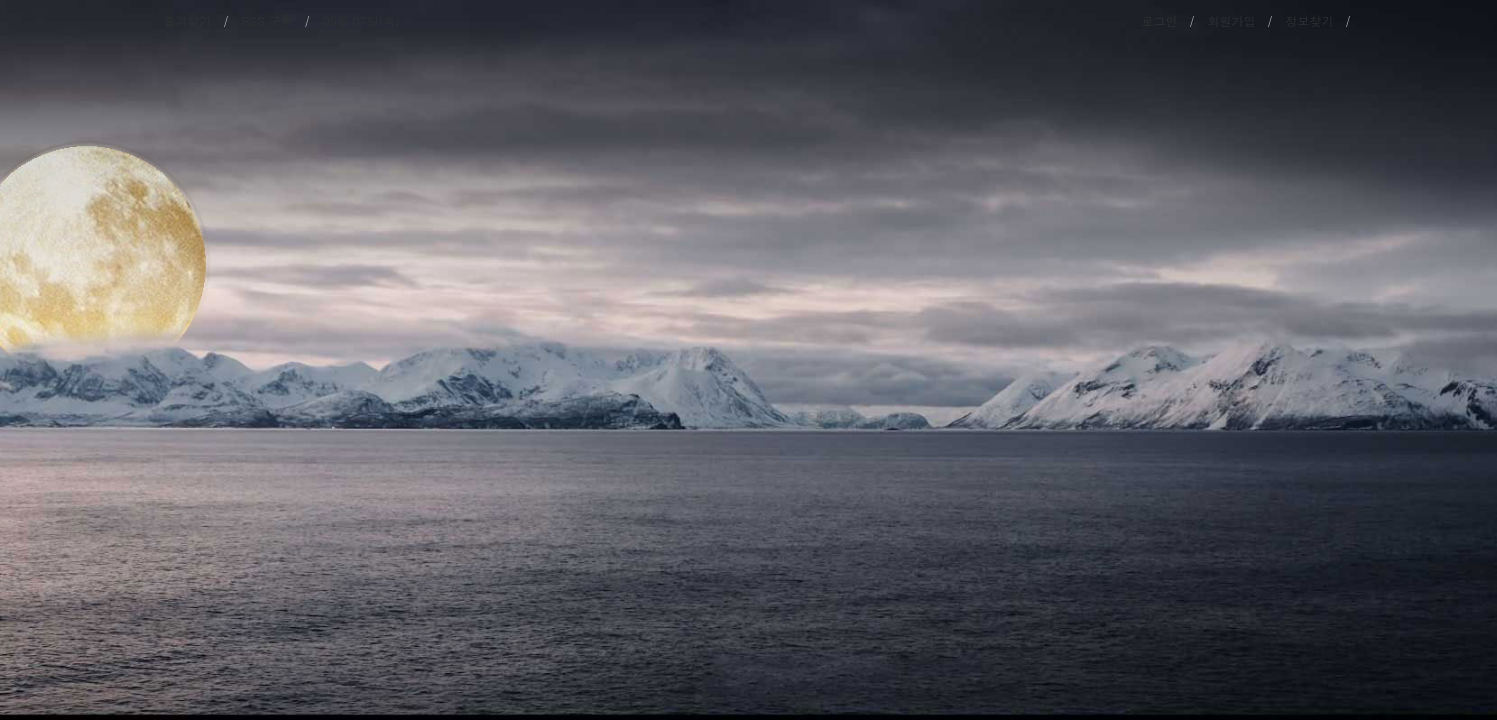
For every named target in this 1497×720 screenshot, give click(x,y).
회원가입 (1232, 20)
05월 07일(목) (361, 20)
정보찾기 (1310, 20)
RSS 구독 (267, 20)
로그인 (1160, 20)
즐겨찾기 (188, 20)
